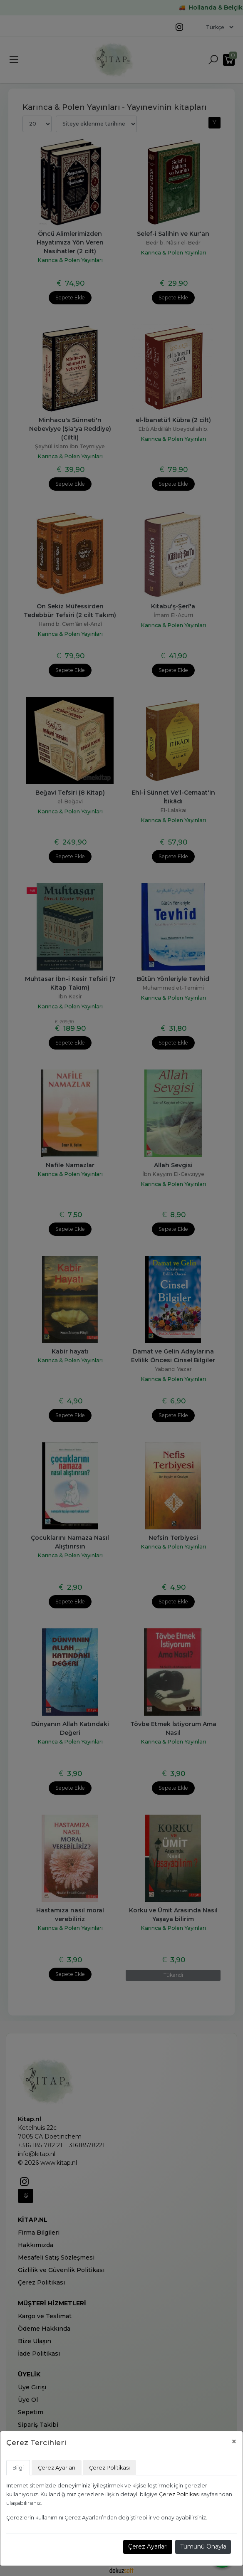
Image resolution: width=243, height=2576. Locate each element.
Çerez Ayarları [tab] (56, 2468)
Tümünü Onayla (203, 2546)
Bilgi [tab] (18, 2468)
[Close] (234, 2441)
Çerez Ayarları (148, 2546)
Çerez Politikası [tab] (109, 2468)
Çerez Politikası (179, 2494)
